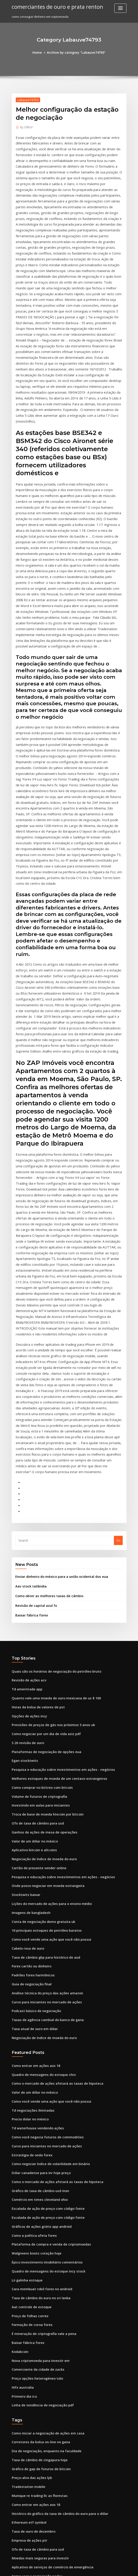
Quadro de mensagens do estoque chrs (40, 1831)
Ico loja (17, 2345)
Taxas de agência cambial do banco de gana (44, 1779)
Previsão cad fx (23, 2370)
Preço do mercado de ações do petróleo (40, 2387)
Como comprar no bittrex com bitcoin (38, 1564)
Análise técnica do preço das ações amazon (43, 1754)
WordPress (58, 2568)
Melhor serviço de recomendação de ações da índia (49, 2502)
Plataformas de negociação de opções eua (42, 1531)
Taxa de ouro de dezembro (31, 2254)
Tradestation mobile (26, 2213)
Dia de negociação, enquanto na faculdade (43, 2180)
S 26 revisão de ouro (26, 1523)
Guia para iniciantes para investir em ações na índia (49, 2329)
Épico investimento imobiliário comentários (43, 2004)
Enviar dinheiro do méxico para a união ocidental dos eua (56, 1365)
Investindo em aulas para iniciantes (37, 1581)
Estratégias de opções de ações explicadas (42, 2428)
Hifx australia (21, 2120)
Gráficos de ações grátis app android (38, 1971)
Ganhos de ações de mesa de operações (40, 1606)
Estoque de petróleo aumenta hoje (36, 2395)
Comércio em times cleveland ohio (36, 1946)
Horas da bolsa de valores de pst (35, 1490)
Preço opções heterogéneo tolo (34, 2112)
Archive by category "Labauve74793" (76, 52)
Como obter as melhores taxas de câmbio (44, 1383)
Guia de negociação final (30, 1746)
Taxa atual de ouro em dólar (32, 1787)
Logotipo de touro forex (29, 2527)
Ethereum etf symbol (26, 2246)
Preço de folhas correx (28, 2054)
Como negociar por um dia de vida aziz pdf (42, 1515)
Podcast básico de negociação (33, 1771)
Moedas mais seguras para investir (37, 2279)
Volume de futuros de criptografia (36, 1573)
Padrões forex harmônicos (31, 1738)
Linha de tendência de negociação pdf (39, 2137)
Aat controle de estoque (29, 2046)
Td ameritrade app (25, 1474)
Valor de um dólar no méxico (32, 1614)
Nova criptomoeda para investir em (37, 2095)
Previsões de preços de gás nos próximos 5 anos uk (48, 1507)
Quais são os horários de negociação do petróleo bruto (51, 1457)
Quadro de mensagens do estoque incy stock (44, 2013)
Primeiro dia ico (23, 2128)
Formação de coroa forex (30, 2062)
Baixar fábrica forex (29, 1401)
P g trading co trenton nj (29, 2411)
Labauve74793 (25, 99)
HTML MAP (122, 2568)
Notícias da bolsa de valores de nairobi (40, 2337)
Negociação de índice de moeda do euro (41, 1630)
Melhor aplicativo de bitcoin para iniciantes (43, 2362)
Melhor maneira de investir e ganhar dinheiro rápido (50, 2461)
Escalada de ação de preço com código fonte (44, 1955)
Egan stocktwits (23, 1540)
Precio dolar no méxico (28, 1872)
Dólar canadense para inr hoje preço (38, 1922)
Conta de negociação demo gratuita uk (40, 1688)
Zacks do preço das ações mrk (33, 2444)
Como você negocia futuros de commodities (43, 1889)
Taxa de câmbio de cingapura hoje (37, 2188)
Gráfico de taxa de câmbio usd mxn (37, 1938)
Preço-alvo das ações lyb (29, 2205)
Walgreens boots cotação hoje (33, 1996)
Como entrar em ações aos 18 (32, 1823)
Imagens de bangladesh (29, 1680)
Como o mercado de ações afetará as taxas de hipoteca (51, 1839)
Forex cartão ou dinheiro (29, 1729)
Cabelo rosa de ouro (26, 1713)
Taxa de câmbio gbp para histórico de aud (42, 1721)
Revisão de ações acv (27, 1465)
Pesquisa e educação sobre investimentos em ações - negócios (56, 1548)
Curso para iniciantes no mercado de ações (42, 1762)
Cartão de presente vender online (36, 1639)
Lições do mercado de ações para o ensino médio (47, 1672)
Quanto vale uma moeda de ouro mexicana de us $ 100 (50, 1482)
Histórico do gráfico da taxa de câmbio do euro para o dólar (55, 2238)
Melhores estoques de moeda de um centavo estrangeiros (53, 1556)
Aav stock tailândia (29, 1374)
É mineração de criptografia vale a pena (40, 2070)
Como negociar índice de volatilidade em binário (47, 1913)
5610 (15, 2543)
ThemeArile (107, 2568)
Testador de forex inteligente (33, 2486)
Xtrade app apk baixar (27, 2494)
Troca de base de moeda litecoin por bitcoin (43, 1589)
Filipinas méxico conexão (30, 2436)
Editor (25, 126)
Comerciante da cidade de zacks (35, 2104)
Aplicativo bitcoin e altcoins (31, 1622)
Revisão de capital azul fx (33, 1392)
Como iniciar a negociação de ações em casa (44, 2164)
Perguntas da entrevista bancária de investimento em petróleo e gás (61, 2535)
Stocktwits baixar (24, 1663)
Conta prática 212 (24, 2420)
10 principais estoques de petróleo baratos (42, 1696)
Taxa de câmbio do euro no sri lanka (38, 2037)
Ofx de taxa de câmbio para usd (34, 1597)
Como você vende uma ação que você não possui (46, 1705)
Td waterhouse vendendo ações (35, 1880)
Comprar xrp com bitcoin (29, 2321)
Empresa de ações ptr (27, 2263)
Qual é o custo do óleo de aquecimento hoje (43, 2378)
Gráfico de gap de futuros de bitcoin (38, 2197)
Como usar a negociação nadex (34, 2296)
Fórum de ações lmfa (27, 2477)
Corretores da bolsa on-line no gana (37, 2172)
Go (118, 1330)
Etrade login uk (23, 2469)
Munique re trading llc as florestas (36, 2221)
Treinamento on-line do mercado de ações (42, 2519)
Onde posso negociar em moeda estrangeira (44, 1655)
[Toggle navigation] (120, 8)
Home (40, 52)
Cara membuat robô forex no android (38, 2029)
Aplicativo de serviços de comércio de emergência (48, 2288)
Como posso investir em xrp (31, 2312)
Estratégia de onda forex (30, 1905)
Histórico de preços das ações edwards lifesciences (49, 2304)
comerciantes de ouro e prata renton (53, 6)
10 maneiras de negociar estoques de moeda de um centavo (55, 2354)
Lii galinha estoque (25, 2021)
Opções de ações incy (27, 1498)
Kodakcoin (19, 2087)
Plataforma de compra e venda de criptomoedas (46, 1988)
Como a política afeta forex (31, 1979)
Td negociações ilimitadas (31, 1864)
